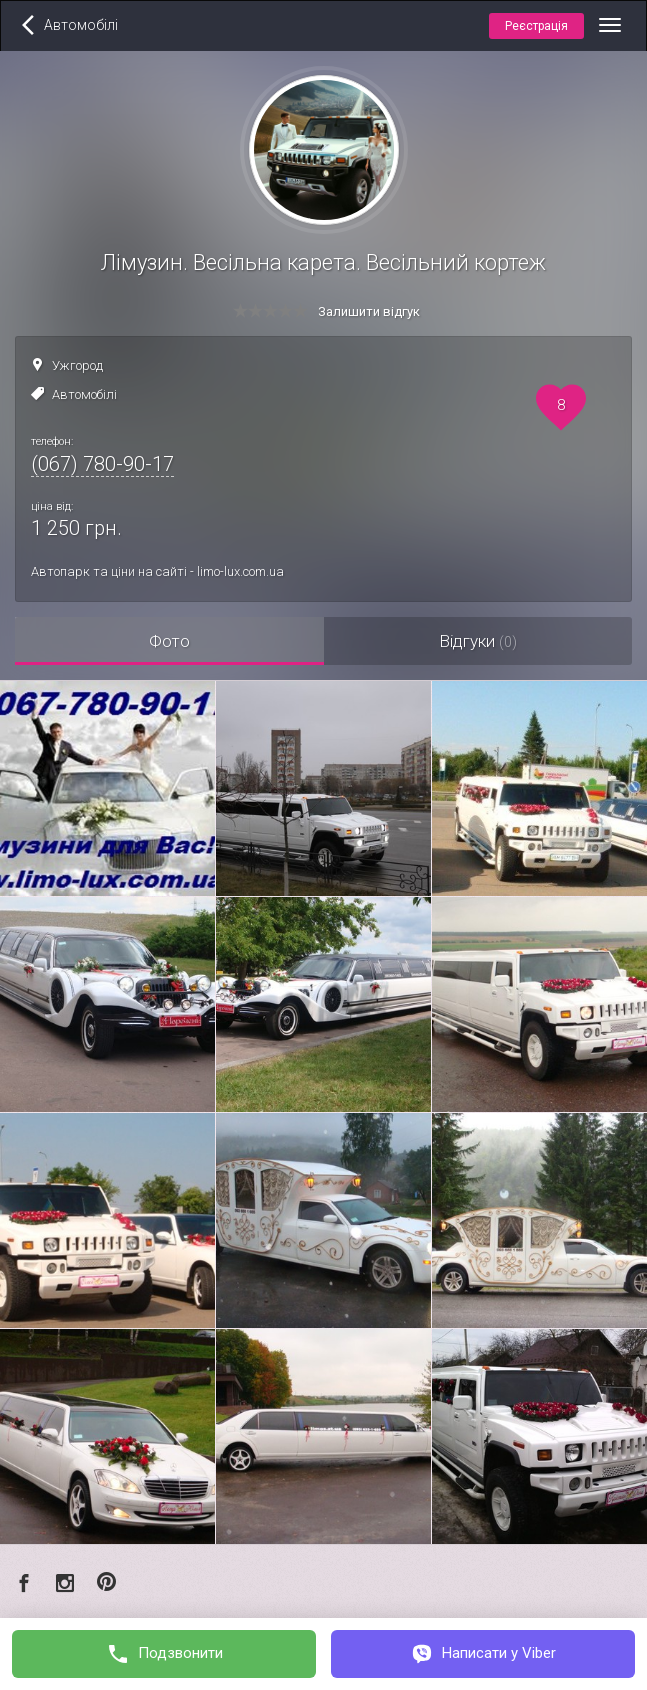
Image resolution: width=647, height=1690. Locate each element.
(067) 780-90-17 (102, 464)
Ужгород (77, 365)
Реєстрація (536, 26)
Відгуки (478, 641)
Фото (169, 641)
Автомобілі (84, 394)
